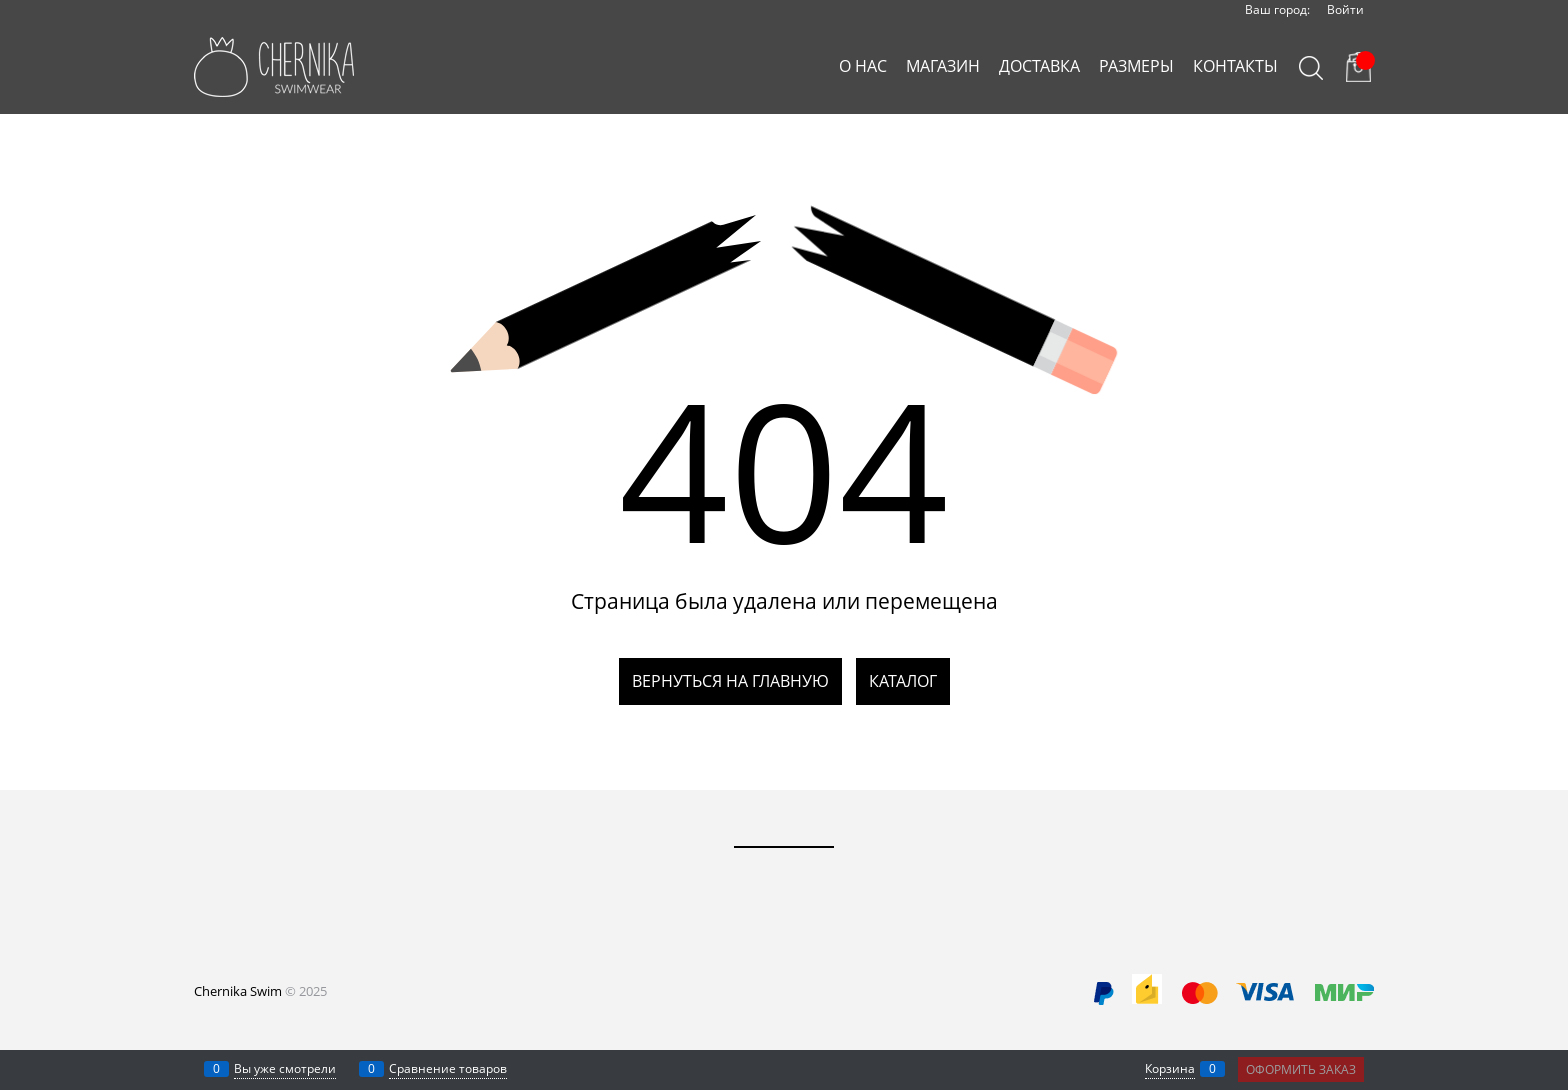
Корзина (1170, 1068)
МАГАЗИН (943, 66)
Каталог (903, 681)
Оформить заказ (1301, 1069)
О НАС (863, 66)
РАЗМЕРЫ (1136, 66)
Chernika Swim (238, 991)
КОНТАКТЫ (1235, 66)
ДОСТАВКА (1039, 66)
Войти (1345, 9)
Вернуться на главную (730, 681)
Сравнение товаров (448, 1068)
